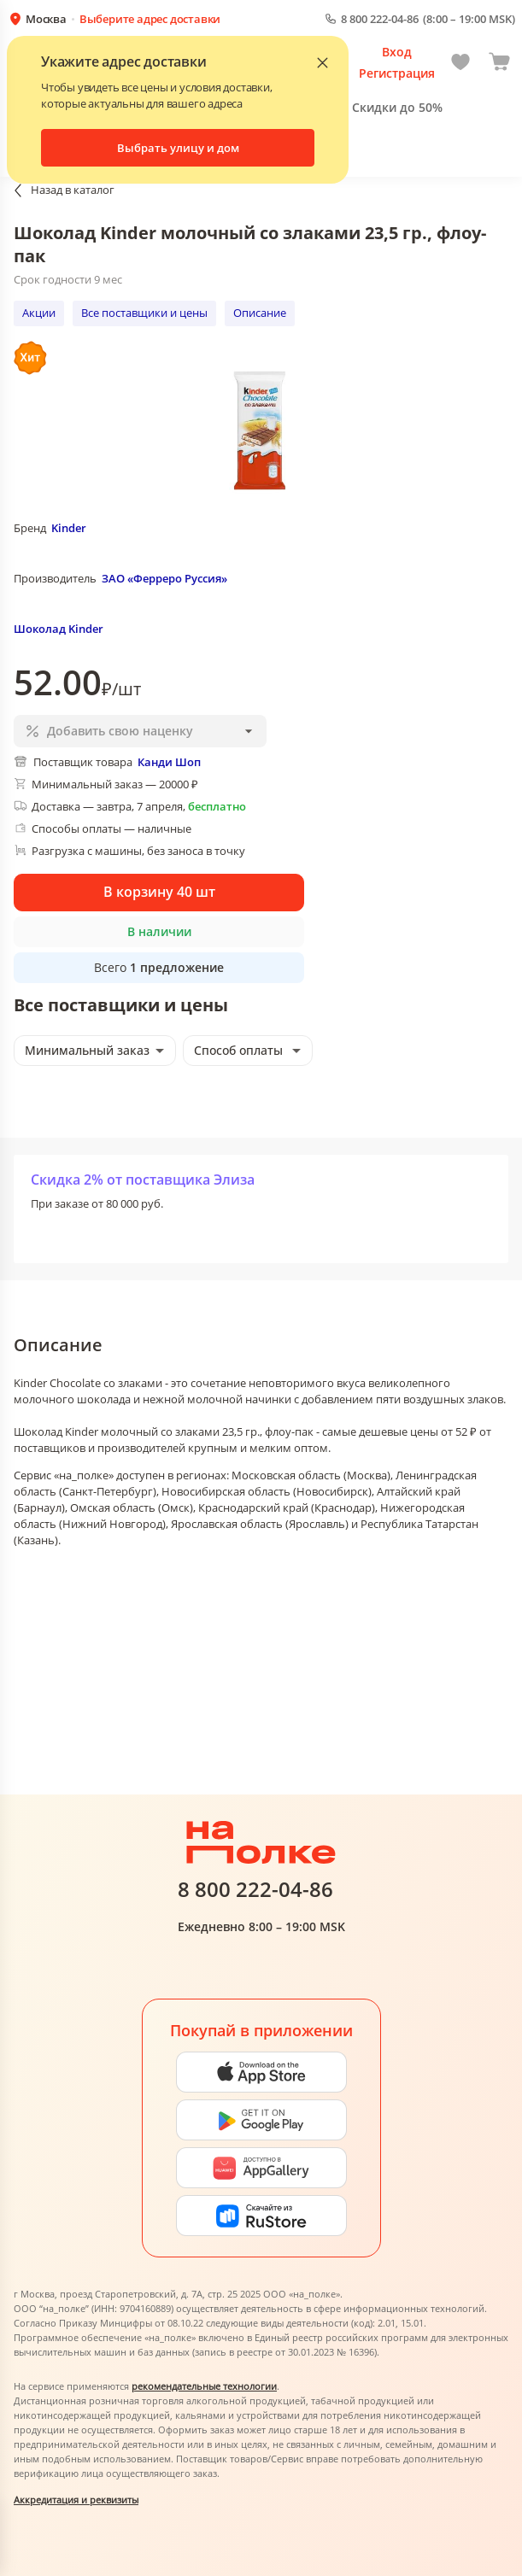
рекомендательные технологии (204, 2386)
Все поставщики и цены (144, 312)
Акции (39, 312)
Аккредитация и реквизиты (76, 2499)
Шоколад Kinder (58, 628)
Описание (259, 312)
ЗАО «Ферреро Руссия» (164, 578)
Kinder (68, 528)
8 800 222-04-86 (380, 19)
